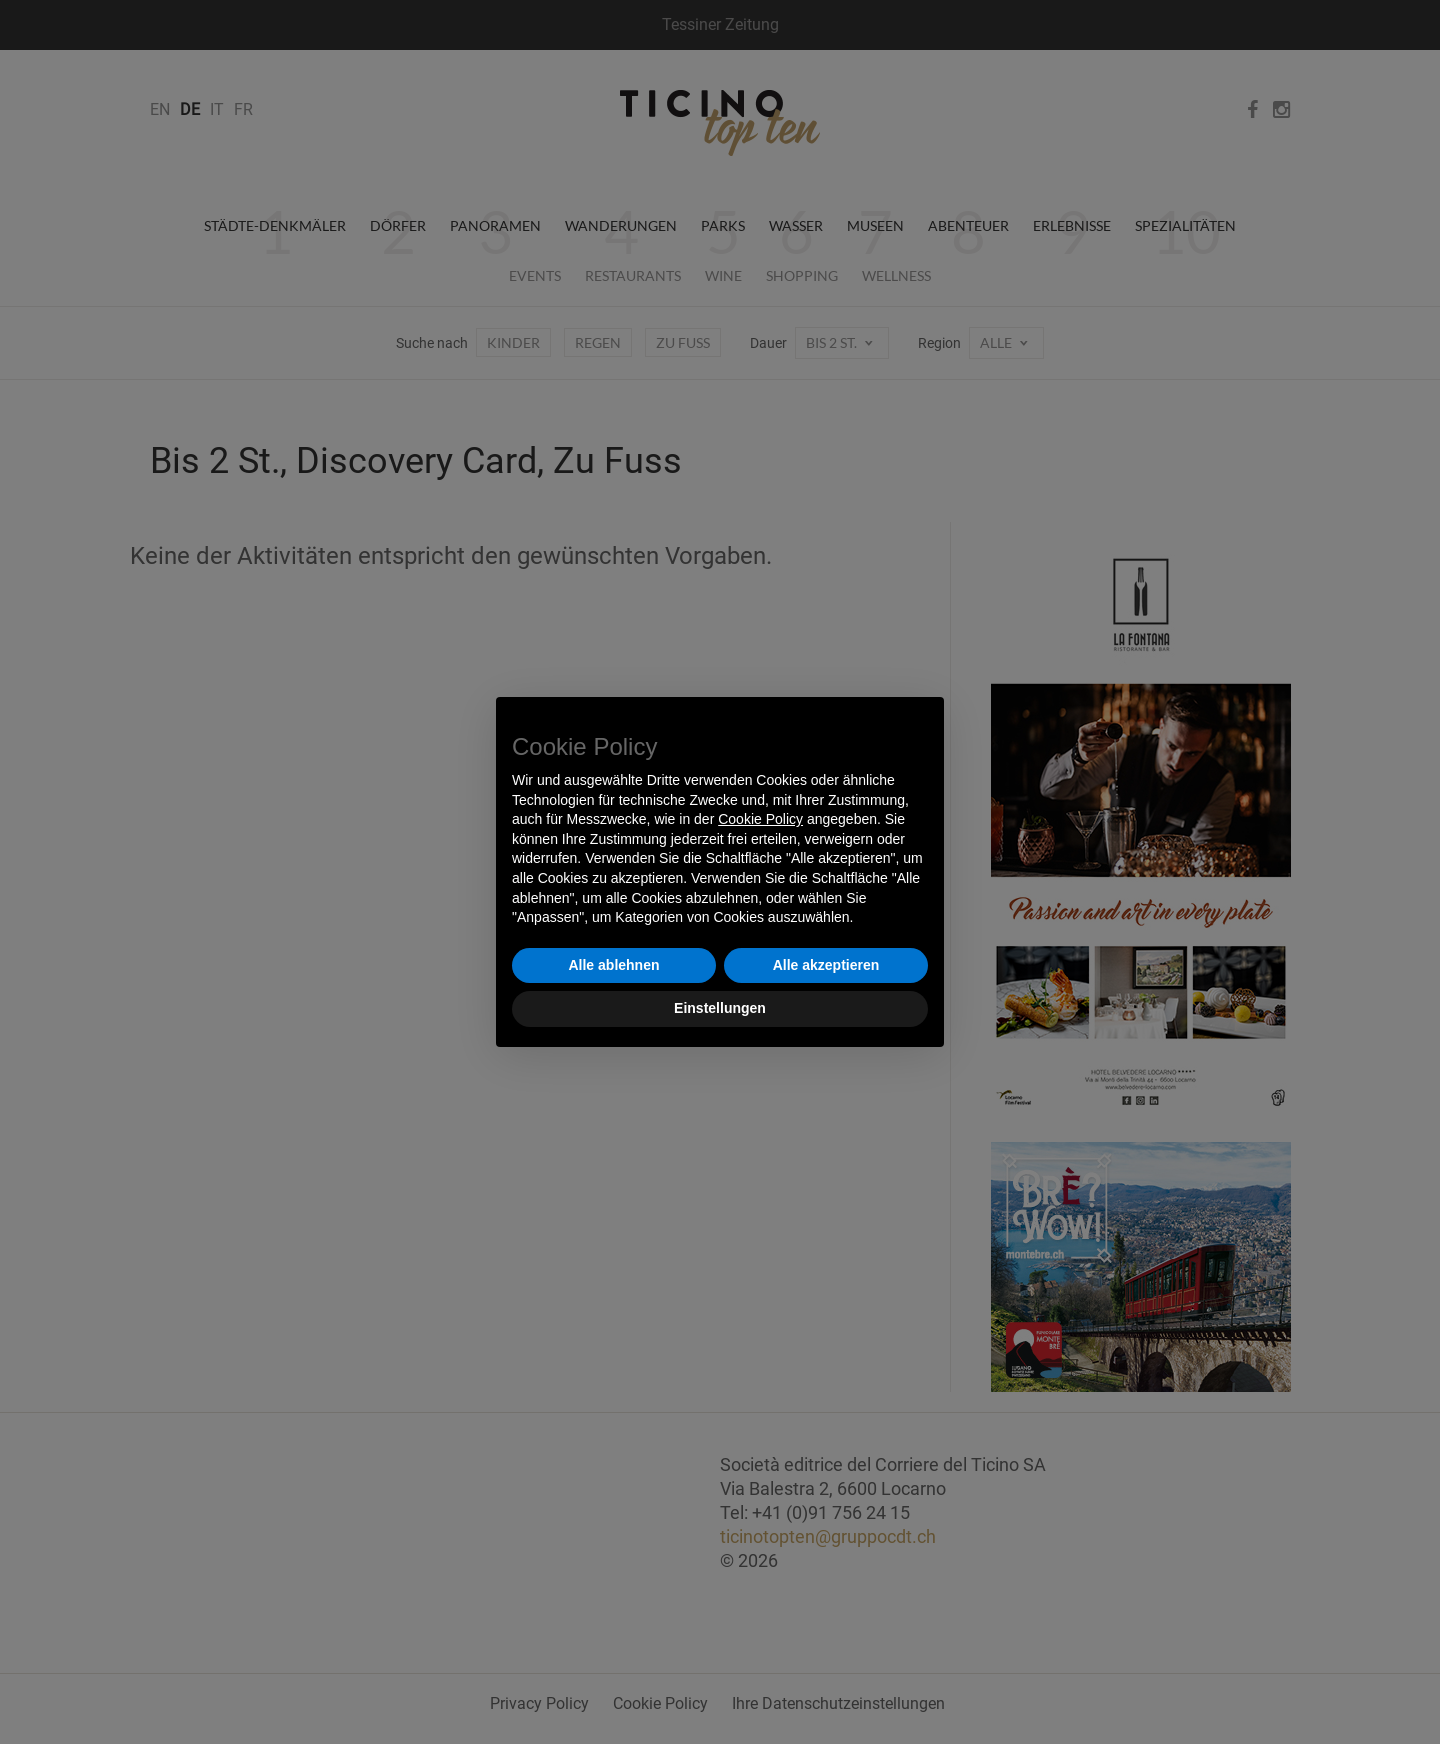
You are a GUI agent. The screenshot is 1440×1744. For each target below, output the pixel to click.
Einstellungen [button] (720, 1008)
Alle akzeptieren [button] (826, 965)
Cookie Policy (760, 819)
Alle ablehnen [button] (613, 965)
